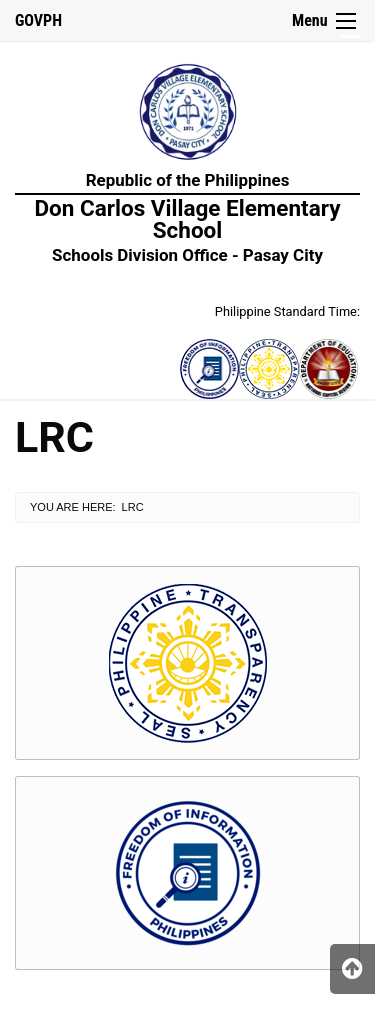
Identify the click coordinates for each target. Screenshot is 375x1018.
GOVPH (38, 20)
